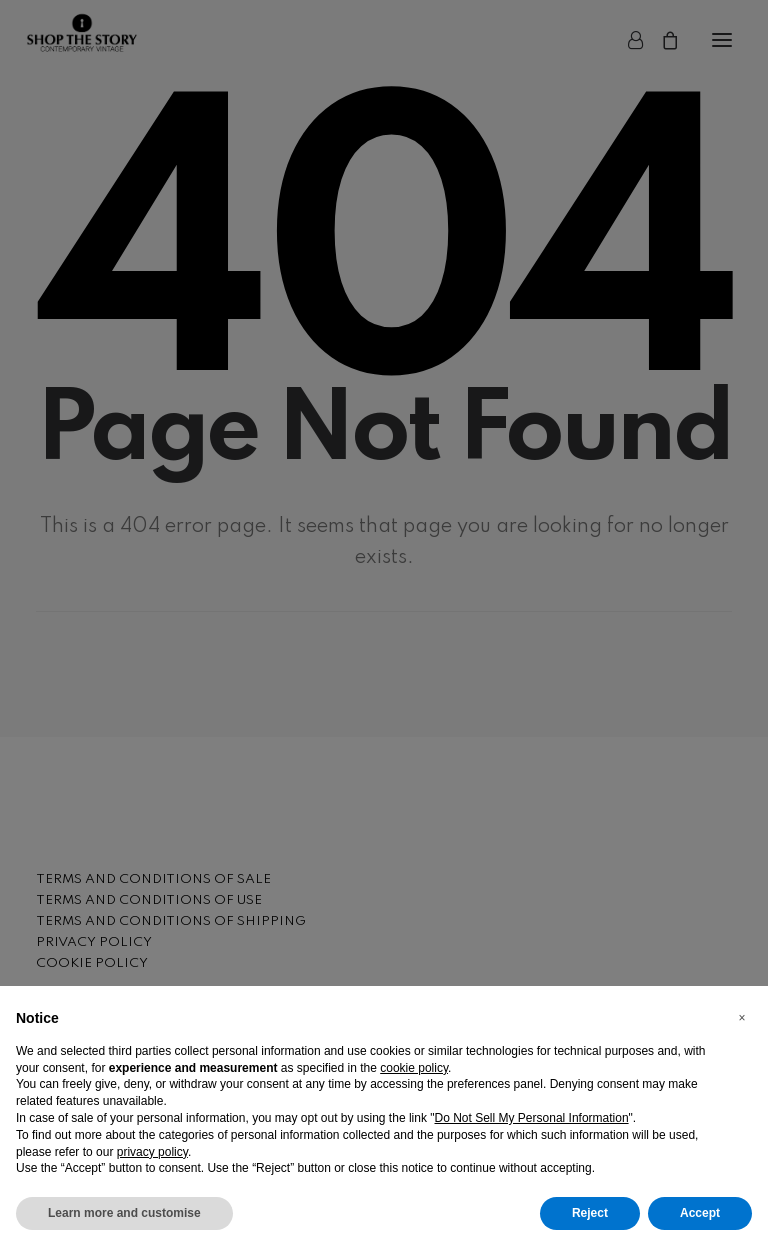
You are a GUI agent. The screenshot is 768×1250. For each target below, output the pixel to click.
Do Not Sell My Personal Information (532, 1118)
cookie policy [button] (414, 1068)
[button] (742, 1018)
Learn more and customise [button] (124, 1213)
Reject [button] (590, 1213)
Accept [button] (700, 1213)
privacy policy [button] (152, 1152)
